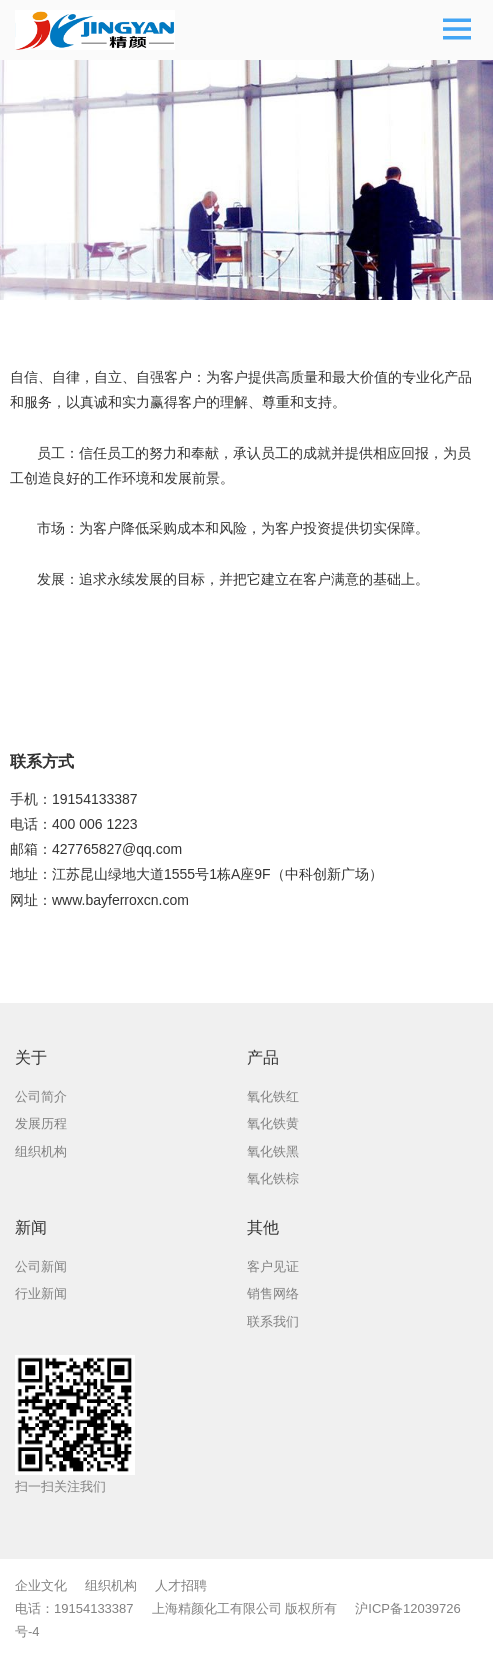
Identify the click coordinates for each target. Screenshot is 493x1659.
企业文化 (41, 1585)
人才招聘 (181, 1585)
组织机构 (111, 1585)
